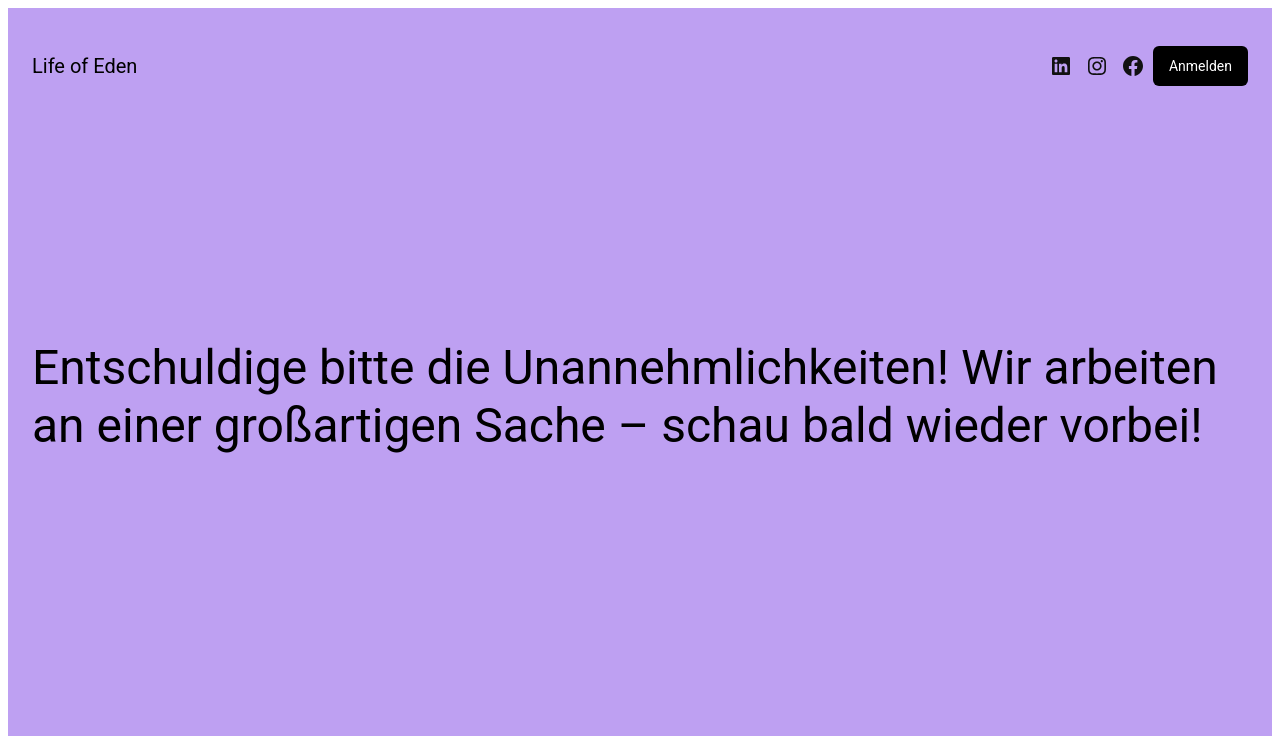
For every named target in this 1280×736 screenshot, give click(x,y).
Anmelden (1200, 66)
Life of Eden (84, 66)
